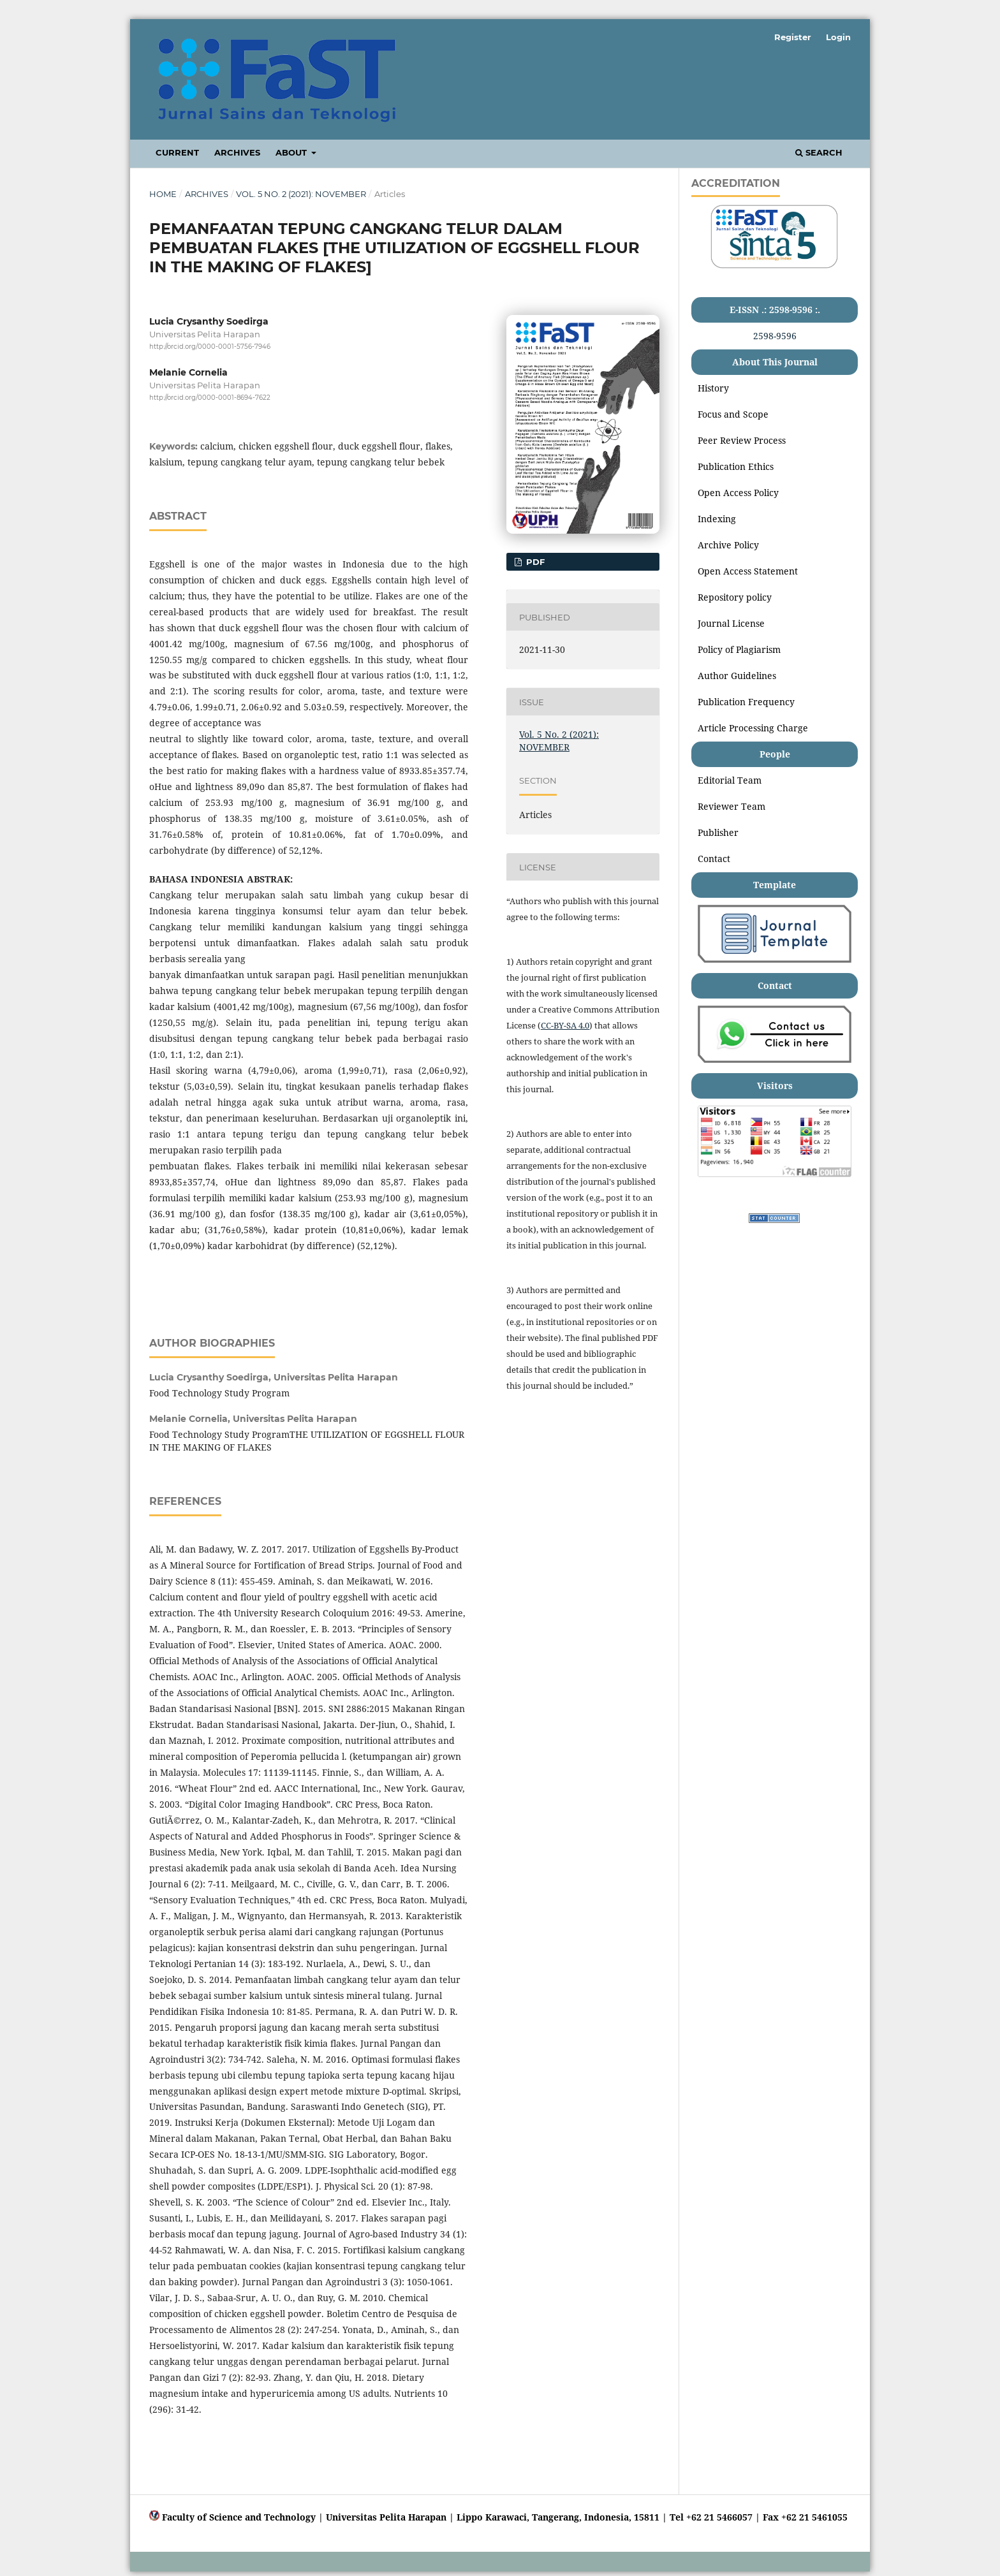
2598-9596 (775, 336)
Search (818, 152)
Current (177, 152)
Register (792, 37)
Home (163, 194)
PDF (534, 562)
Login (838, 37)
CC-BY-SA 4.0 (565, 1025)
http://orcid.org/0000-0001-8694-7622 (209, 398)
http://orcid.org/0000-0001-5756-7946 (209, 346)
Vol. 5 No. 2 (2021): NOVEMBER (301, 194)
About (292, 152)
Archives (237, 152)
